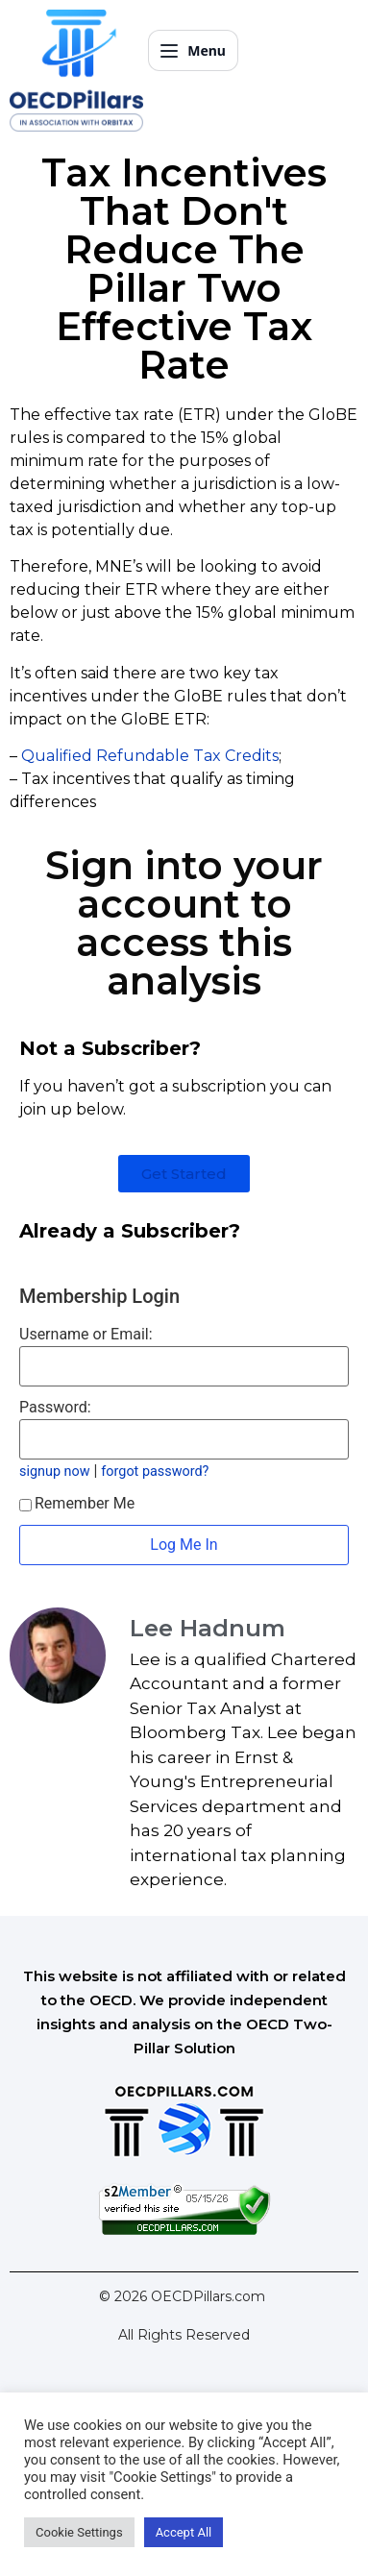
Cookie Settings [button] (79, 2532)
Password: (55, 1407)
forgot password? (155, 1471)
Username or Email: (86, 1334)
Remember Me (77, 1503)
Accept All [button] (184, 2532)
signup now (54, 1471)
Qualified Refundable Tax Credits (150, 756)
